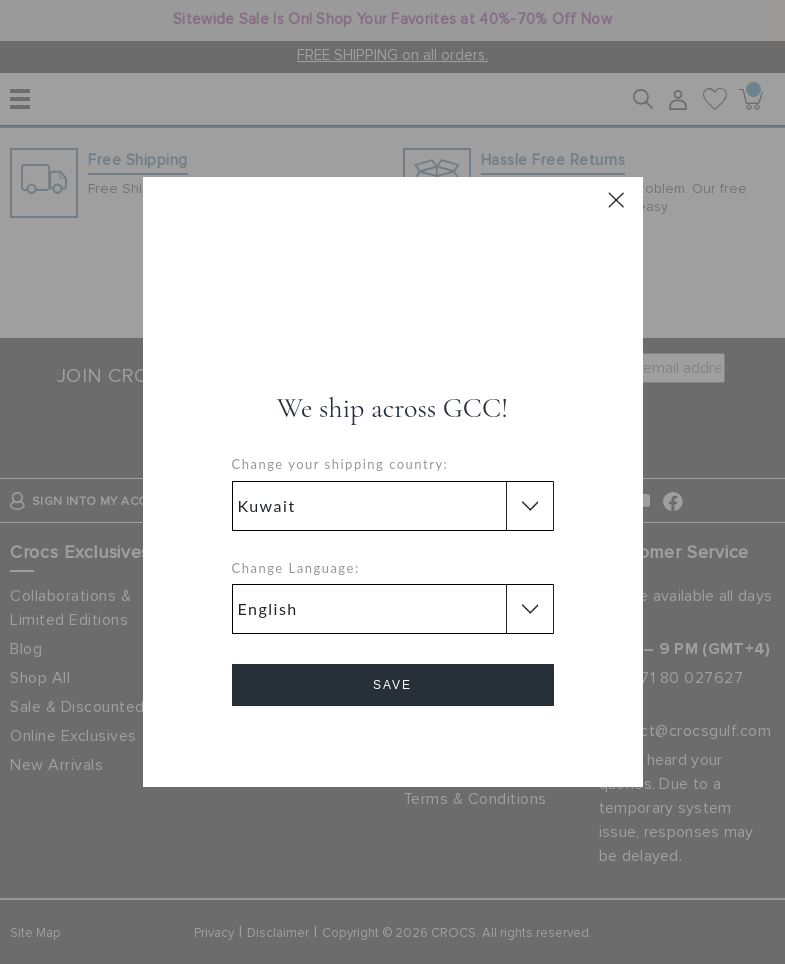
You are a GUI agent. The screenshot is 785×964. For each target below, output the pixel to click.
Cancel (392, 741)
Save (392, 685)
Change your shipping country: (340, 464)
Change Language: (296, 568)
